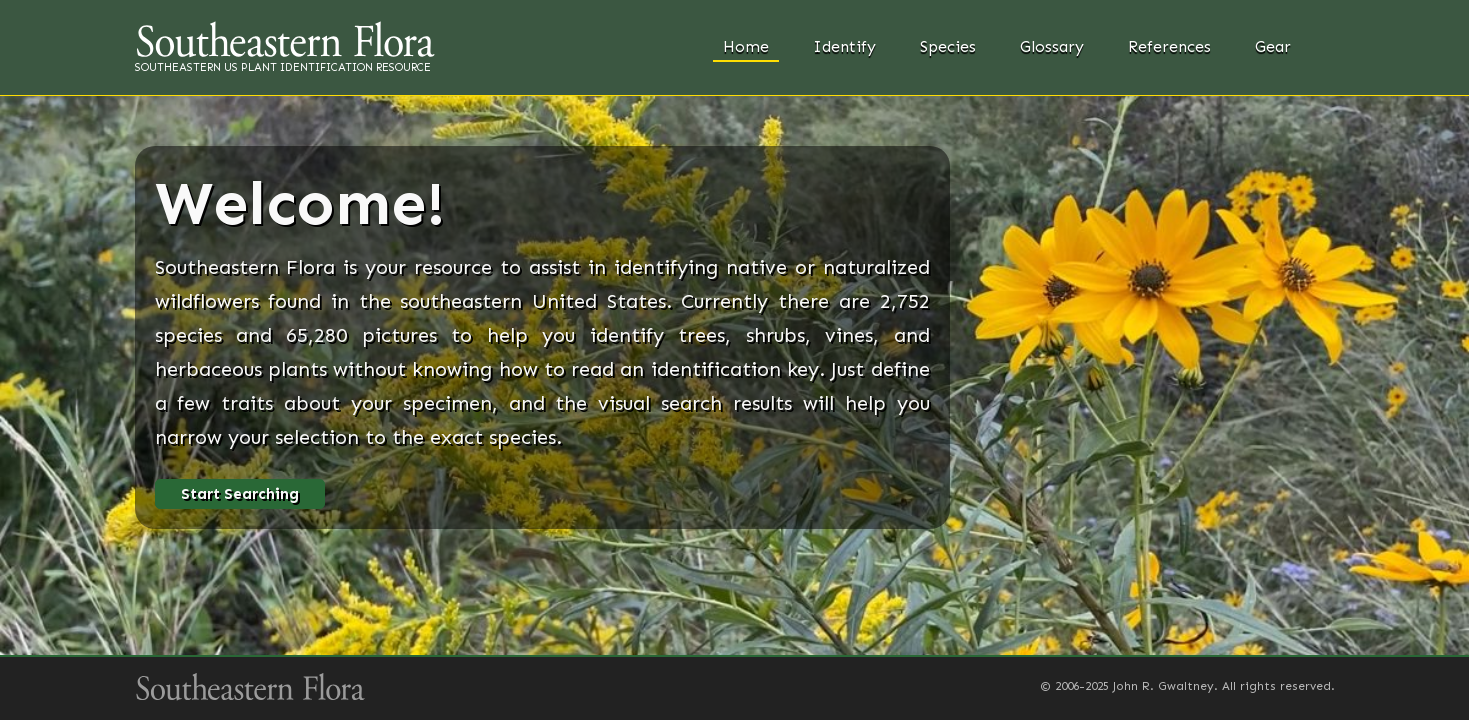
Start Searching (240, 494)
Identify (844, 46)
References (1169, 46)
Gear (1273, 46)
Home (746, 46)
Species (948, 46)
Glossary (1052, 46)
